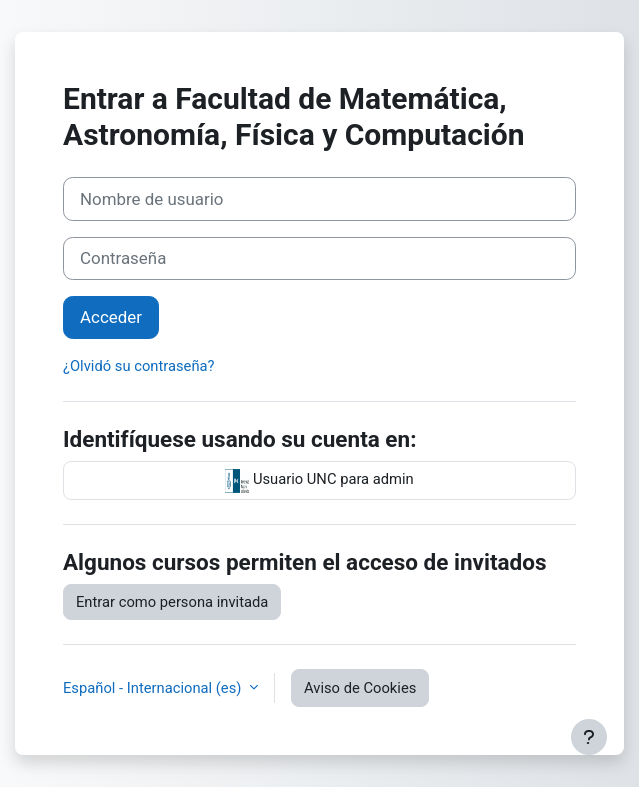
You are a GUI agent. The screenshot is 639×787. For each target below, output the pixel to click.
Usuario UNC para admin (319, 481)
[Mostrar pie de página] (589, 737)
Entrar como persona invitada (172, 602)
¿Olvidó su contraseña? (139, 366)
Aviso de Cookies (360, 688)
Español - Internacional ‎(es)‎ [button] (154, 688)
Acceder (111, 317)
